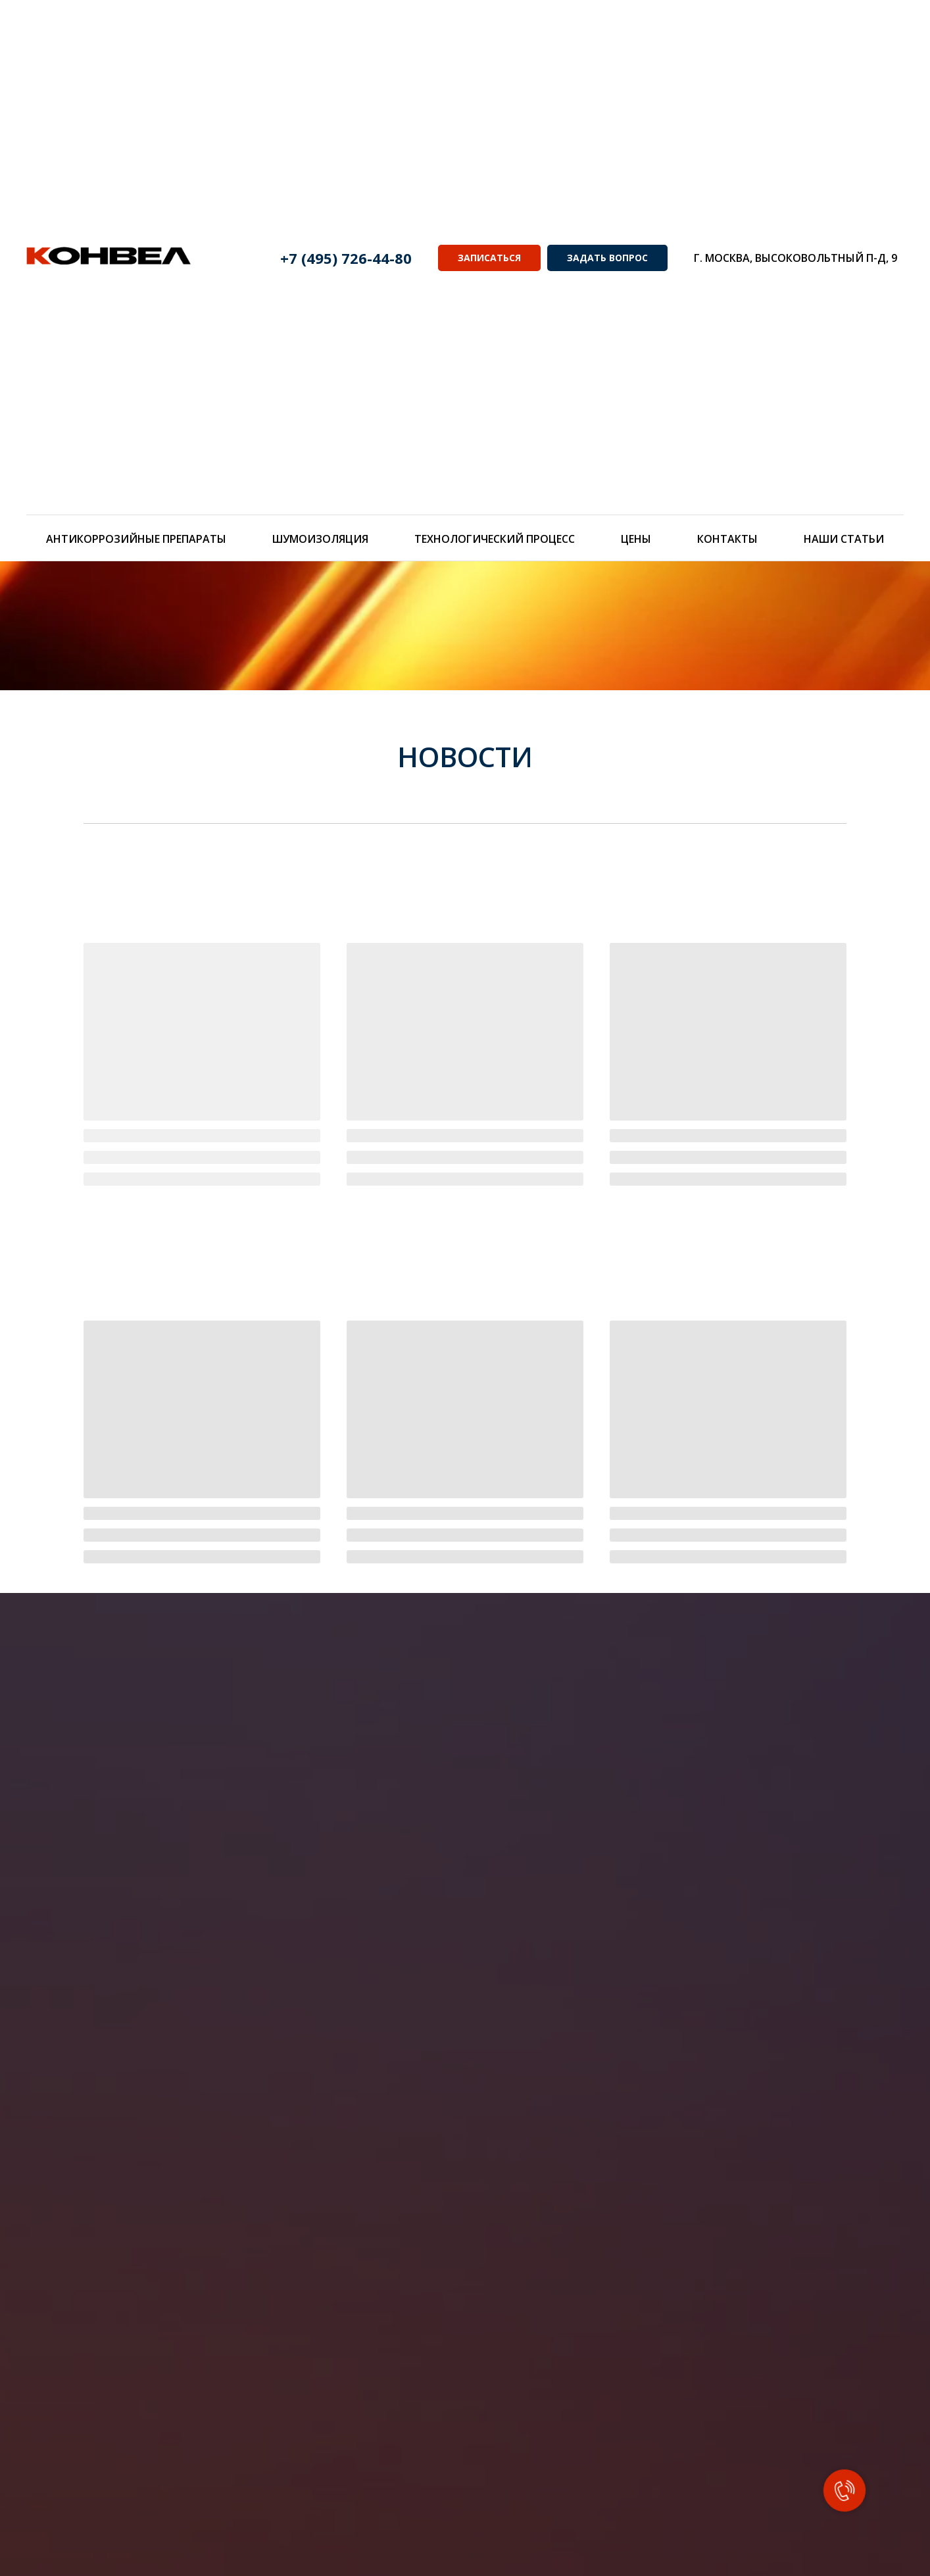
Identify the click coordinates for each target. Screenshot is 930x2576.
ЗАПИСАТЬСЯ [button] (489, 257)
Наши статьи (844, 539)
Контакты (727, 539)
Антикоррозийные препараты (136, 539)
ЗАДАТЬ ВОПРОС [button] (607, 257)
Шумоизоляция (320, 539)
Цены (636, 539)
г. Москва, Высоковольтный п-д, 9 (795, 258)
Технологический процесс (494, 539)
